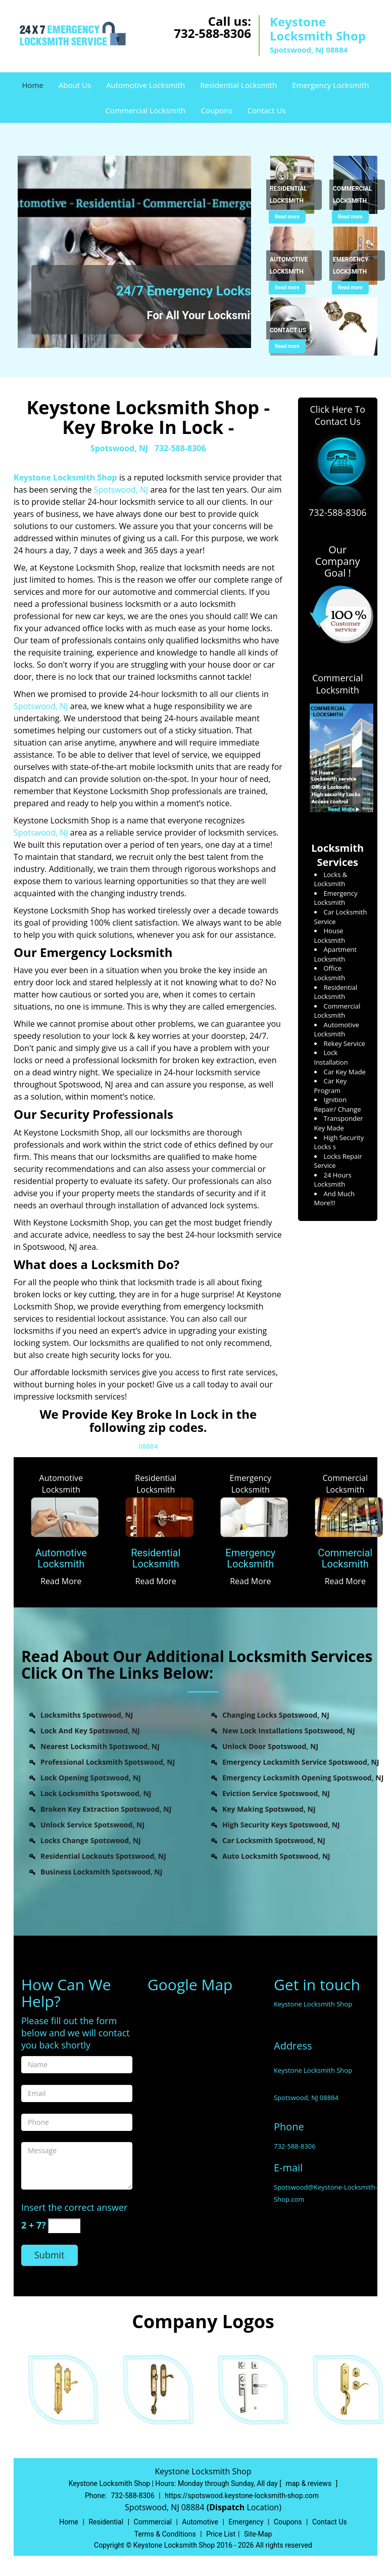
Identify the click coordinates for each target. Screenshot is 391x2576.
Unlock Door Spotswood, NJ (270, 1746)
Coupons (216, 110)
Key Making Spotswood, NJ (269, 1809)
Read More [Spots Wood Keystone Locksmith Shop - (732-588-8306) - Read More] (60, 1581)
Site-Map (258, 2534)
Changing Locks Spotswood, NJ (275, 1715)
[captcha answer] (64, 2225)
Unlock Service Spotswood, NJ (92, 1824)
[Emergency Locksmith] (250, 1558)
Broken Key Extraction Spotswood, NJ (105, 1809)
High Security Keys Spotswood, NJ (281, 1824)
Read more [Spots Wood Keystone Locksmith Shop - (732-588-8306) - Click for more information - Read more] (287, 217)
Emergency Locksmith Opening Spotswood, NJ (302, 1777)
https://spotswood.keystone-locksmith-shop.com (242, 2496)
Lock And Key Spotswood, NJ (90, 1730)
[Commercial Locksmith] (345, 1558)
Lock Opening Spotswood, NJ (90, 1777)
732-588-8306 (212, 33)
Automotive (200, 2522)
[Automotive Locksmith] (61, 1558)
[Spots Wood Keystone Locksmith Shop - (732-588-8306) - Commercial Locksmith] (357, 195)
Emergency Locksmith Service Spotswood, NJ (300, 1762)
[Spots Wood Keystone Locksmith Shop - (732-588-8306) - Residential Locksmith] (294, 195)
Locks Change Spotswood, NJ (90, 1840)
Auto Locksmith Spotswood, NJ (276, 1856)
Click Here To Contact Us (337, 415)
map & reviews (309, 2483)
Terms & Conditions (165, 2534)
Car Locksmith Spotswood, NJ (273, 1840)
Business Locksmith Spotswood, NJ (101, 1871)
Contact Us (267, 110)
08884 (148, 1446)
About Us (75, 85)
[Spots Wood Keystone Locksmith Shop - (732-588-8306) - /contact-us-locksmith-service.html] (325, 325)
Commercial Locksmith (145, 110)
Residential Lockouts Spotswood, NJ (103, 1856)
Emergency (245, 2522)
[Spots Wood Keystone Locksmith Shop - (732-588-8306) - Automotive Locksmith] (294, 266)
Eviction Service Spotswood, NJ (276, 1793)
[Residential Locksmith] (156, 1558)
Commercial (153, 2522)
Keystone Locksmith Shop (65, 477)
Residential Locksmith (238, 85)
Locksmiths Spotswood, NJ (86, 1715)
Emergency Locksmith (330, 85)
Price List (220, 2534)
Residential (105, 2522)
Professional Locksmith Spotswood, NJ (107, 1762)
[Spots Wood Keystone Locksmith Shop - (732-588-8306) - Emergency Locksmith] (357, 266)
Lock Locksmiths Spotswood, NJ (96, 1793)
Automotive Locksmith (145, 85)
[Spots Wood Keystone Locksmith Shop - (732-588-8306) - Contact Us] (288, 331)
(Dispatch (227, 2507)
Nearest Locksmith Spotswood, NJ (100, 1746)
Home (32, 85)
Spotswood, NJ (119, 448)
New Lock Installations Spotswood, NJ (288, 1730)
